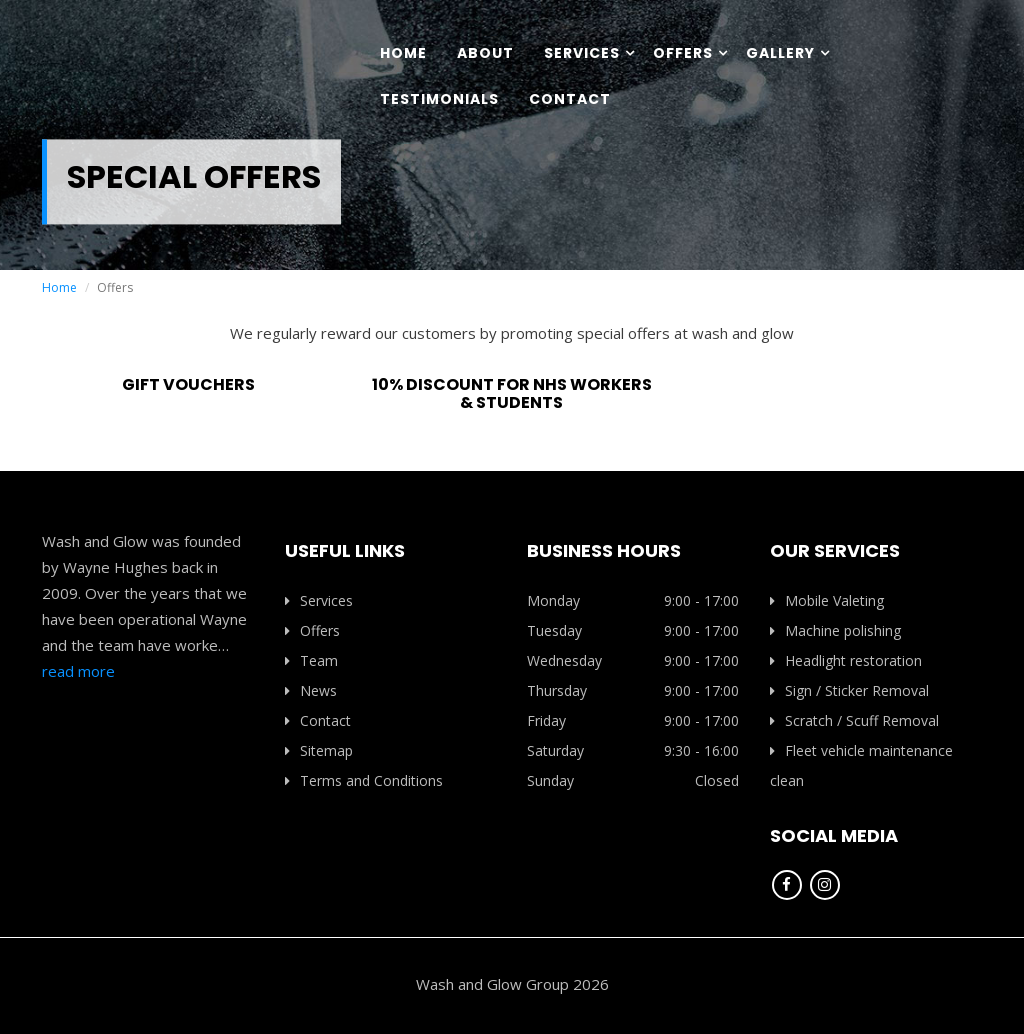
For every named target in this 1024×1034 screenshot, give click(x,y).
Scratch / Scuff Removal (854, 720)
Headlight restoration (846, 660)
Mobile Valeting (827, 600)
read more (78, 671)
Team (311, 660)
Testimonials (439, 99)
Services (582, 53)
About (485, 53)
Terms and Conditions (364, 780)
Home (403, 53)
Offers (683, 53)
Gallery (780, 53)
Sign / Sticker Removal (849, 690)
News (311, 690)
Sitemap (319, 750)
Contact (570, 99)
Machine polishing (835, 630)
